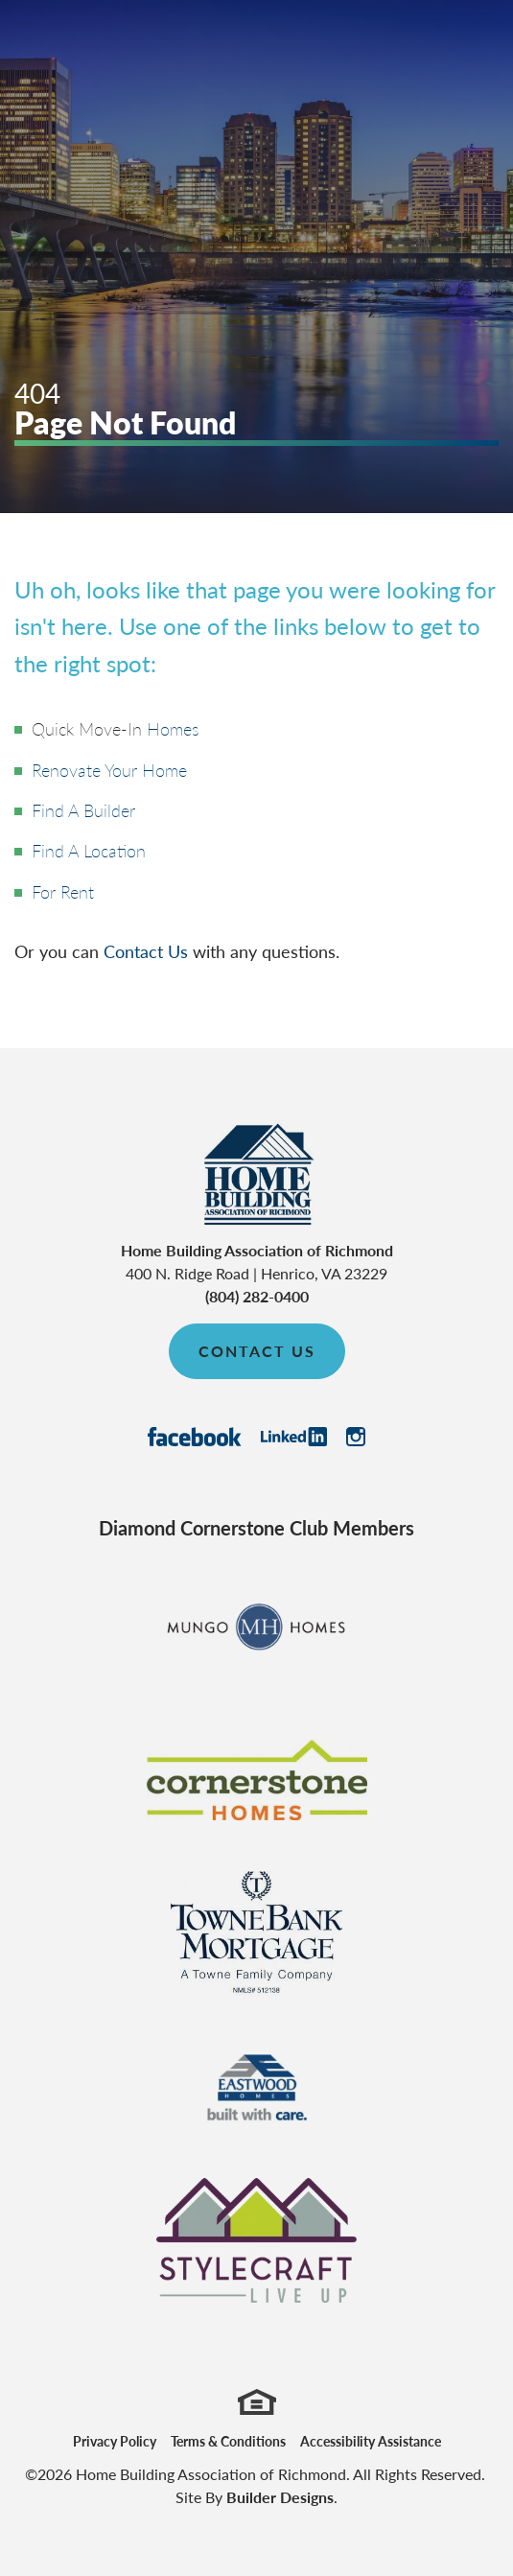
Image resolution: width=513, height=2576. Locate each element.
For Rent (63, 891)
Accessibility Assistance (370, 2440)
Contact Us (146, 951)
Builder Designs (280, 2497)
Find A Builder (83, 810)
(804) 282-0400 (257, 1296)
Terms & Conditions (228, 2440)
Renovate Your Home (109, 770)
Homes (173, 728)
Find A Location (89, 850)
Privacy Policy (114, 2440)
